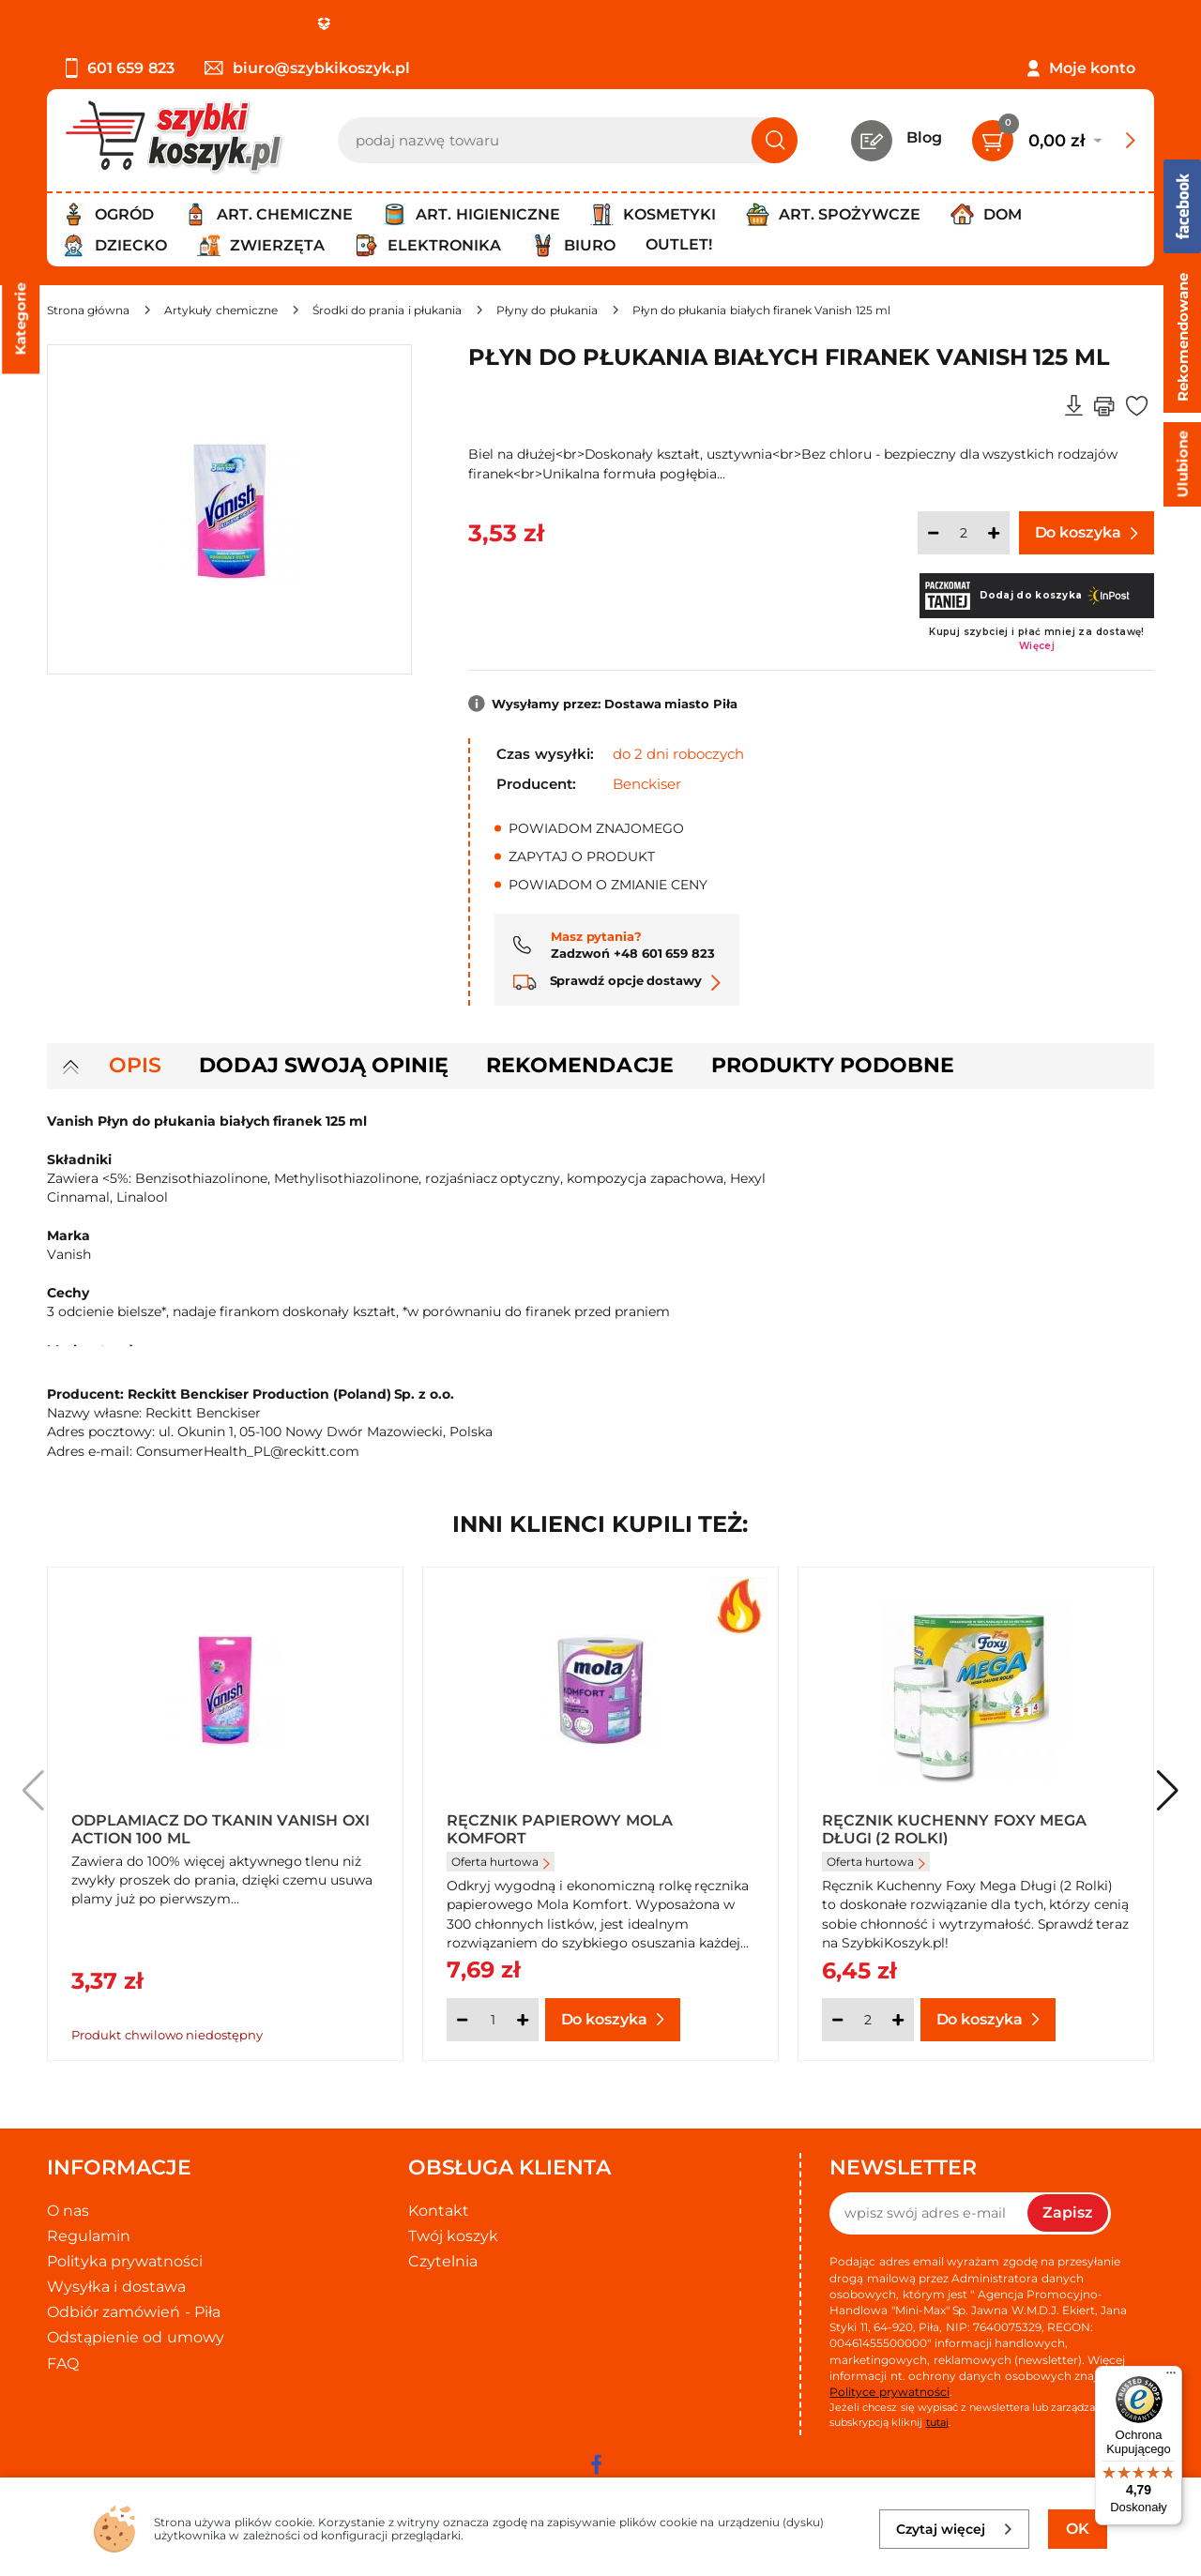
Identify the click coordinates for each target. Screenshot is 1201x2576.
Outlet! (679, 244)
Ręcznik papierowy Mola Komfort (560, 1828)
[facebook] (595, 2464)
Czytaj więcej (954, 2529)
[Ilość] (964, 532)
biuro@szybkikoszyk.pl (307, 68)
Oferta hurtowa (500, 1862)
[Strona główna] (88, 310)
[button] (1167, 1790)
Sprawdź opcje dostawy (617, 980)
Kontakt (438, 2211)
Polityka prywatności (125, 2261)
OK (1077, 2529)
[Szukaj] (775, 140)
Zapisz (1067, 2212)
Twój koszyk (453, 2236)
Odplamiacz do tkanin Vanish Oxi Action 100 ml (220, 1828)
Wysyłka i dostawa (116, 2287)
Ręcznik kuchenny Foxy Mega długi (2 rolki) (954, 1828)
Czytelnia (443, 2261)
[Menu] (1171, 2377)
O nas (68, 2211)
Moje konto (1092, 68)
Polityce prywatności (889, 2392)
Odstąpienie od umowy (135, 2337)
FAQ (63, 2363)
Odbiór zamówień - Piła (133, 2312)
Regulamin (88, 2236)
